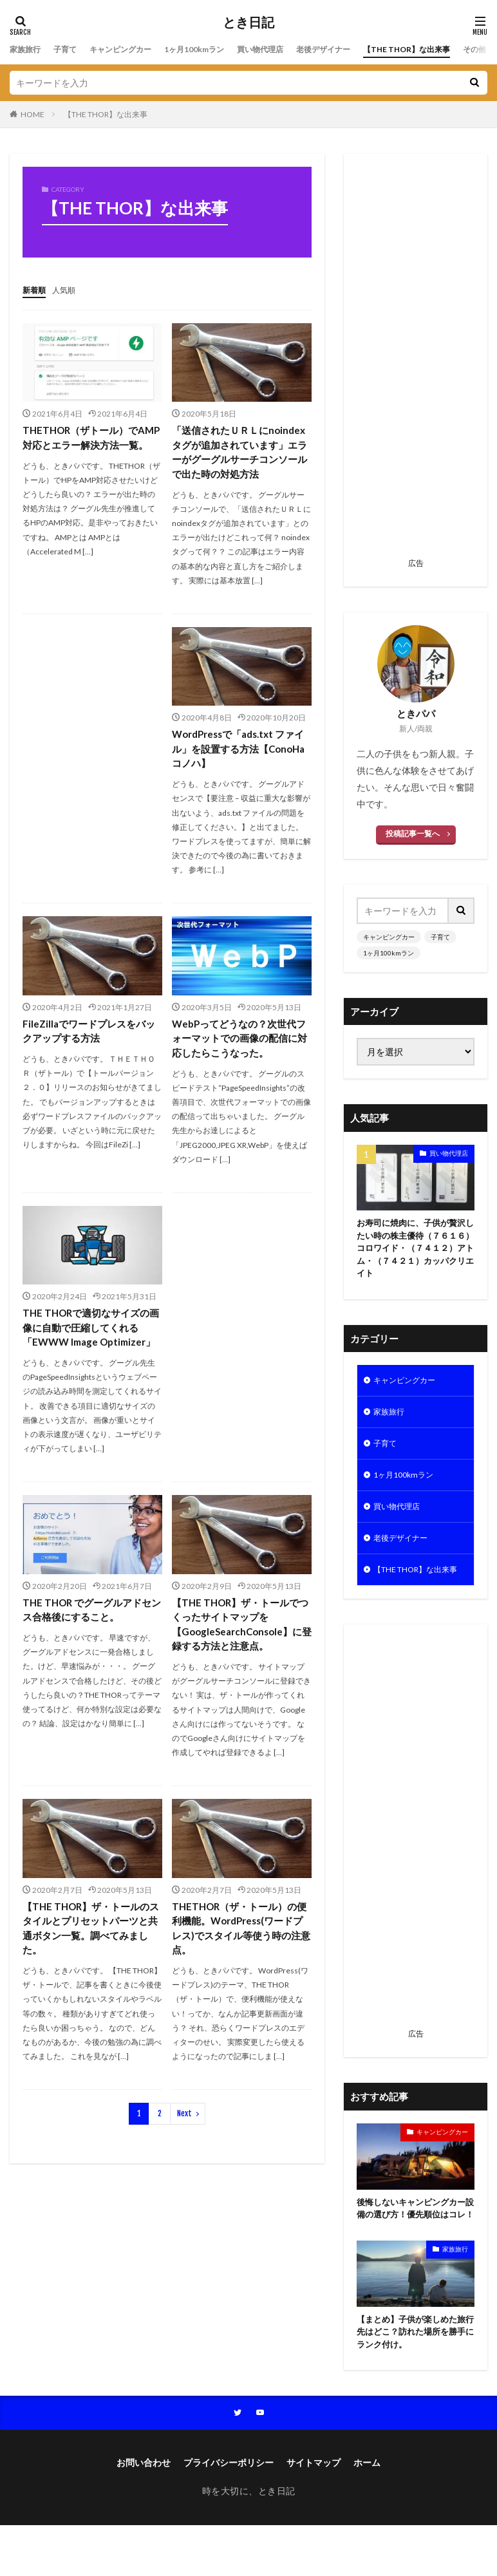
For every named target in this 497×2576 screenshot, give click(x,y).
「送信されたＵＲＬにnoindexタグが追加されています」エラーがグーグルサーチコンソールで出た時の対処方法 (239, 461)
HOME (32, 114)
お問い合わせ (144, 2513)
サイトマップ (313, 2513)
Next (184, 2162)
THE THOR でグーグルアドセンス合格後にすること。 (91, 1652)
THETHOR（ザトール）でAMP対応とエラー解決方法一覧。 (91, 445)
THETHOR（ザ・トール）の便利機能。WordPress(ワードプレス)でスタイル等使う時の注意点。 (240, 1975)
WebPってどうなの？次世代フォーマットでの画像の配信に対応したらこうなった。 (239, 1060)
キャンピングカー (134, 49)
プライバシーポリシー (228, 2513)
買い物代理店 (293, 49)
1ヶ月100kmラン (218, 49)
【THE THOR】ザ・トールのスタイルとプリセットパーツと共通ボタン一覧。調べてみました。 (90, 1975)
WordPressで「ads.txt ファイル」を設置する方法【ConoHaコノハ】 (238, 768)
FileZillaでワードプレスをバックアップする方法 (88, 1052)
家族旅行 (28, 49)
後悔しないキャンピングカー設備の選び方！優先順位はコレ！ (415, 2248)
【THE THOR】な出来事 (105, 114)
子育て (72, 49)
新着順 (36, 289)
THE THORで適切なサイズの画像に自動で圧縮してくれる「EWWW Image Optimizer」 (90, 1360)
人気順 (69, 289)
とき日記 (248, 22)
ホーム (366, 2513)
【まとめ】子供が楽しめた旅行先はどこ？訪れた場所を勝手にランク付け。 (415, 2381)
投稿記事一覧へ (413, 833)
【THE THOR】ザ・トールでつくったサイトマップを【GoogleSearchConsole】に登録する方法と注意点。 (241, 1667)
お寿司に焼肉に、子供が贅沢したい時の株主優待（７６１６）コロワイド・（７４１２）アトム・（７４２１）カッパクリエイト (415, 1250)
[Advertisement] (415, 360)
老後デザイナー (364, 49)
